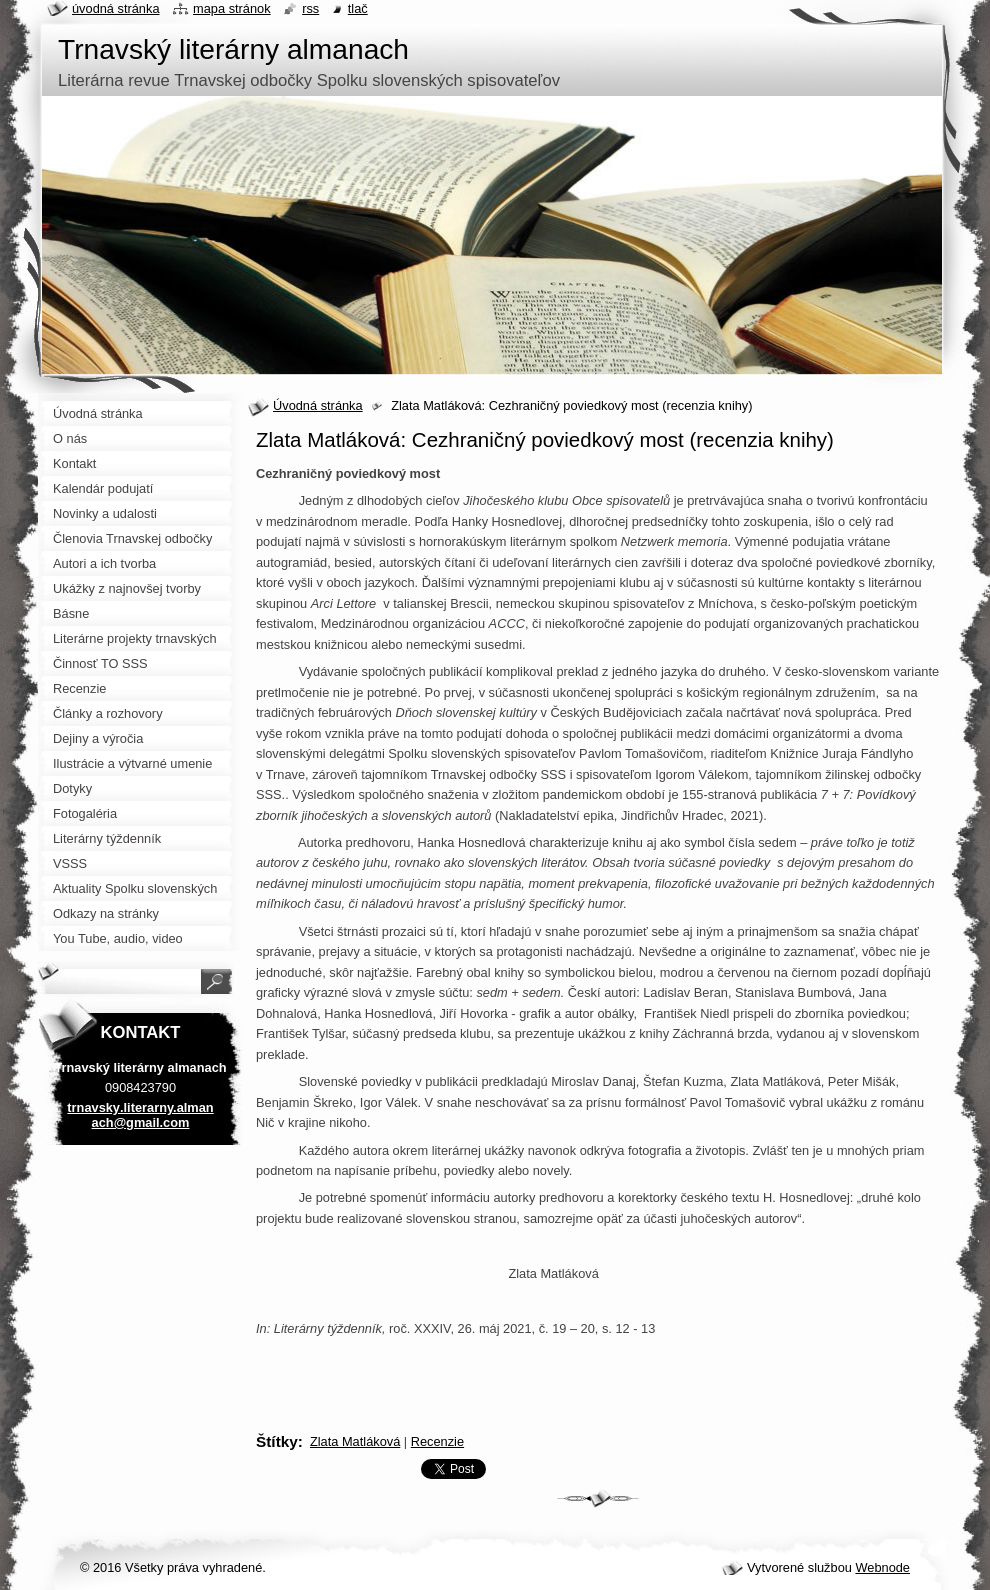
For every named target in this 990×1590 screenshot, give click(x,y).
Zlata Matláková (355, 1441)
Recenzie (437, 1441)
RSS (310, 8)
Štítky (277, 1441)
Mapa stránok (232, 8)
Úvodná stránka (318, 405)
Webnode (882, 1567)
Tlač (358, 8)
